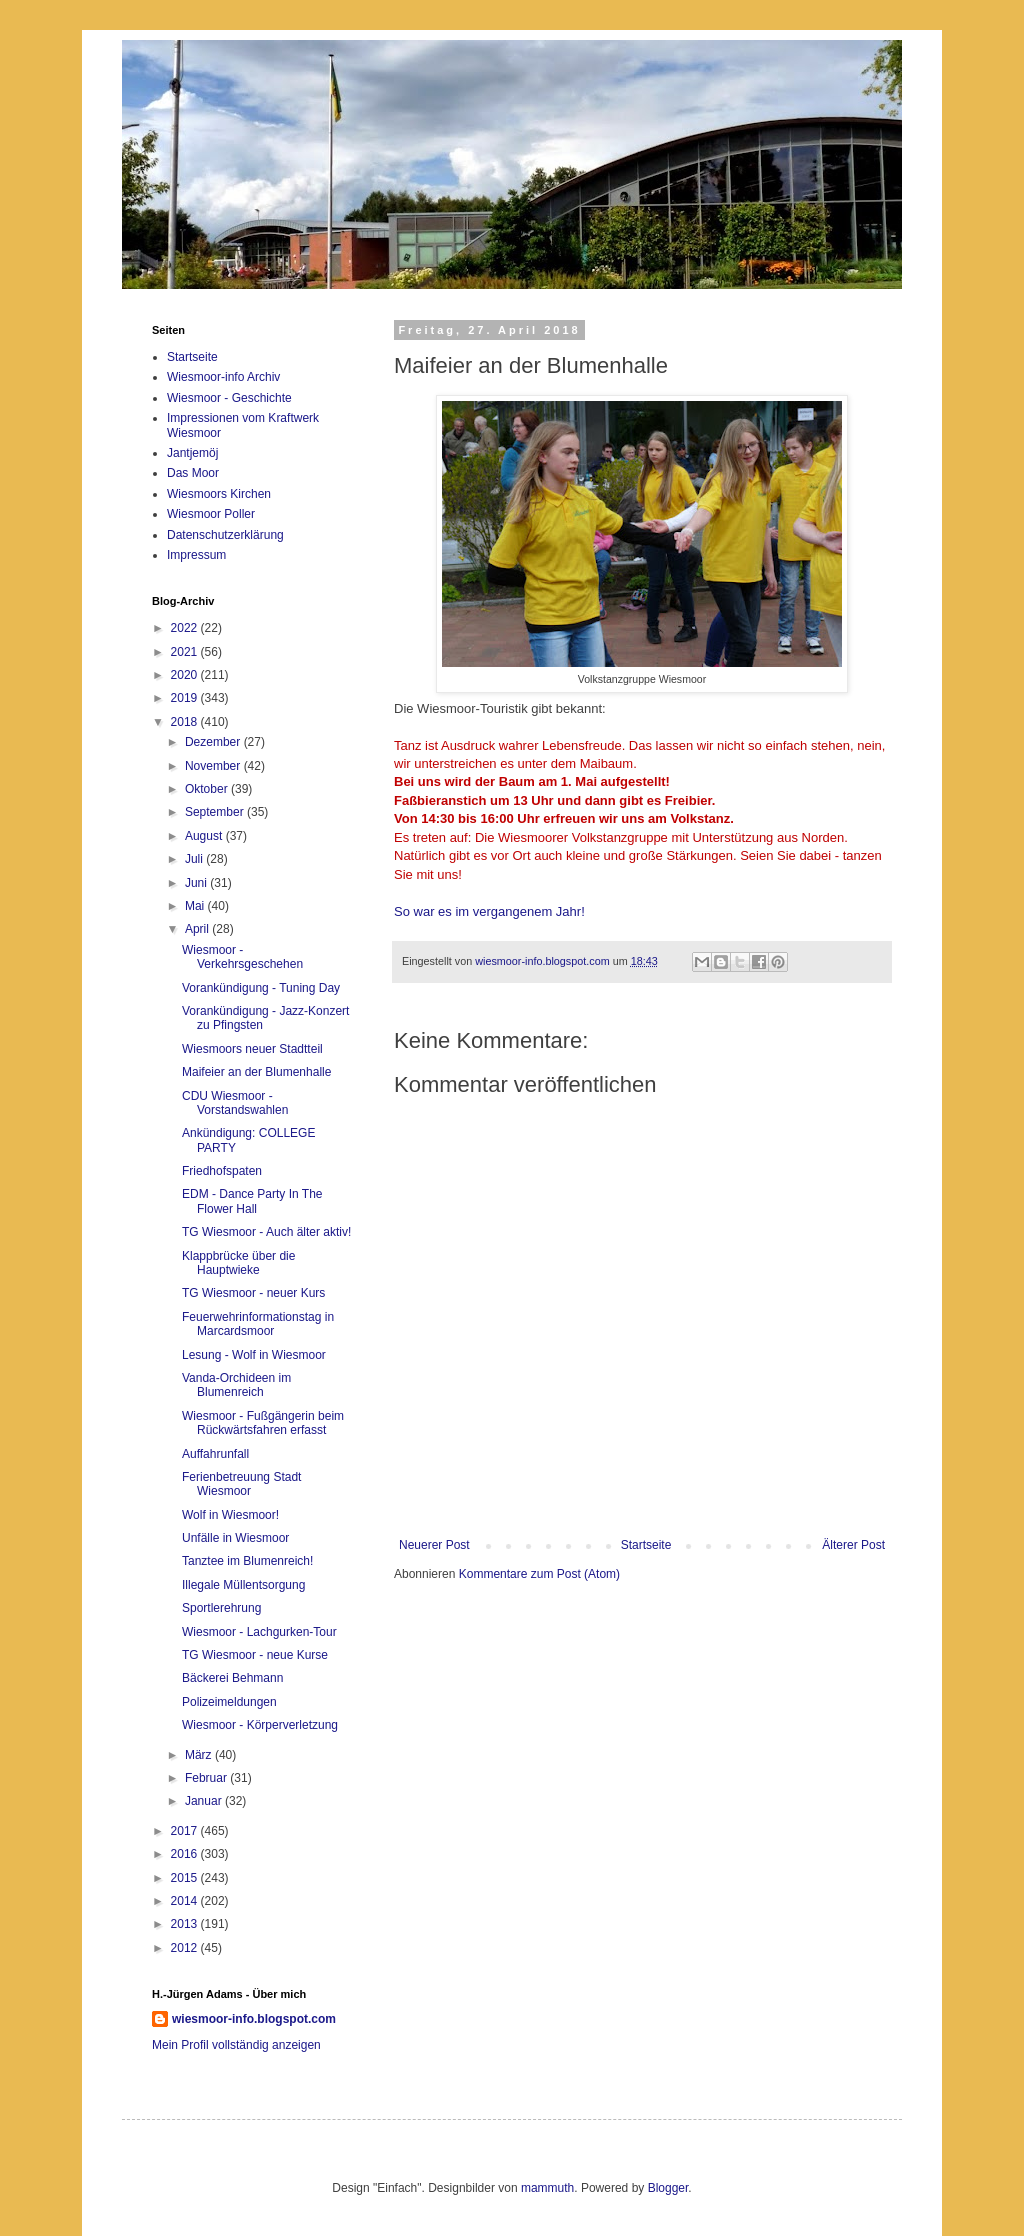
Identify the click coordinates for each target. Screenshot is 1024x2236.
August (205, 836)
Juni (197, 883)
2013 (186, 1924)
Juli (195, 859)
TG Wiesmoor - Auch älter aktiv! (266, 1232)
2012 (186, 1948)
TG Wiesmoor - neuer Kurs (253, 1293)
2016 (186, 1854)
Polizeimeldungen (229, 1702)
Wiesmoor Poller (211, 514)
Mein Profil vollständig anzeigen (236, 2045)
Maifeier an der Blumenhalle (256, 1072)
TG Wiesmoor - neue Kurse (255, 1655)
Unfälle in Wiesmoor (235, 1538)
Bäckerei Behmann (232, 1678)
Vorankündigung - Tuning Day (261, 988)
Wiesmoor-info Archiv (223, 377)
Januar (205, 1801)
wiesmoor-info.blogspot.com (254, 2019)
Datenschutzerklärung (225, 535)
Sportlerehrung (221, 1608)
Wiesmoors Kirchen (219, 494)
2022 (186, 628)
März (200, 1755)
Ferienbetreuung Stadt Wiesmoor (241, 1484)
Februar (207, 1778)
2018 (186, 722)
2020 (186, 675)
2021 (186, 652)
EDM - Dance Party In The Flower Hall (252, 1201)
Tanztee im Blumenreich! (247, 1561)
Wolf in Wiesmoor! (230, 1515)
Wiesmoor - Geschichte (229, 398)
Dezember (214, 742)
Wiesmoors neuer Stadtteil (252, 1049)
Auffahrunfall (215, 1454)
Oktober (208, 789)
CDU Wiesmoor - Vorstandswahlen (235, 1103)
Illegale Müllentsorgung (243, 1585)
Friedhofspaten (222, 1171)
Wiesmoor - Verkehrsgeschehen (242, 957)
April (198, 929)
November (214, 766)
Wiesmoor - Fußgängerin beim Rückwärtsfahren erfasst (263, 1423)
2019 (186, 698)
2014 (186, 1901)
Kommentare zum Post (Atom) (539, 1574)
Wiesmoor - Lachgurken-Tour (259, 1632)
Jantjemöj (192, 453)
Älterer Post (853, 1545)
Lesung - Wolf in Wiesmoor (254, 1355)
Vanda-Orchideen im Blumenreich (236, 1385)
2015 (186, 1878)
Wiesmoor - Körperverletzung (260, 1725)
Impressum (196, 555)
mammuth (547, 2188)
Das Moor (193, 473)
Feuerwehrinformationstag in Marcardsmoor (258, 1324)
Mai (196, 906)
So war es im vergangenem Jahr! (489, 911)
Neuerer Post (434, 1545)
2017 (186, 1831)
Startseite (646, 1545)
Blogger (668, 2188)
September (216, 812)
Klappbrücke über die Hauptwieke (238, 1263)
